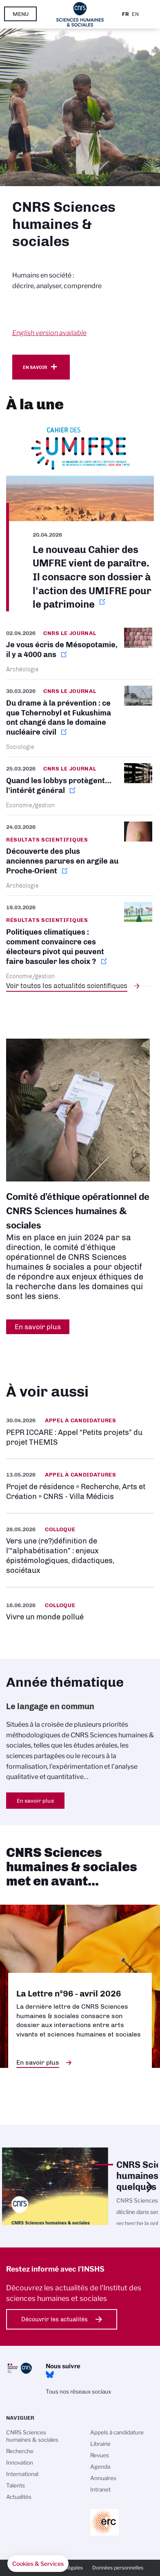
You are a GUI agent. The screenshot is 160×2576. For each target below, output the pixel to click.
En (135, 14)
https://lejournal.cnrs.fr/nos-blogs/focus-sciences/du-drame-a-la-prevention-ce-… (80, 718)
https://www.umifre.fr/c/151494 (80, 516)
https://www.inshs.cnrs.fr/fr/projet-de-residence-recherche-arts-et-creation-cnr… (80, 1485)
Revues (99, 2455)
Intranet (100, 2489)
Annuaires (103, 2478)
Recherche (19, 2451)
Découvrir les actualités (54, 2319)
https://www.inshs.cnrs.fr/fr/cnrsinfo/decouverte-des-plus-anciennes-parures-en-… (80, 855)
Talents (15, 2485)
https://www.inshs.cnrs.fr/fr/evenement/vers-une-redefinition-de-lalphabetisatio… (80, 1550)
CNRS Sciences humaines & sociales (32, 2436)
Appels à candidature (117, 2432)
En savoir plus (35, 1800)
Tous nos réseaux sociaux (78, 2391)
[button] (38, 2563)
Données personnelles (117, 2568)
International (22, 2474)
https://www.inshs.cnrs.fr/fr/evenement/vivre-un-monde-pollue (80, 1611)
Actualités (18, 2497)
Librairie (100, 2444)
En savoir (35, 367)
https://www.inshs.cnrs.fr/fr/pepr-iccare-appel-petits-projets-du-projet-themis (80, 1431)
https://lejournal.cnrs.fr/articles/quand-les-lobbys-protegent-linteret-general (80, 786)
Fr (125, 14)
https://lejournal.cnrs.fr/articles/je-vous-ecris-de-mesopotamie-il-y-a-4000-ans (80, 653)
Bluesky (50, 2375)
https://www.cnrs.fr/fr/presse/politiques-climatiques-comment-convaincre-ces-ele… (80, 941)
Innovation (19, 2462)
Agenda (100, 2466)
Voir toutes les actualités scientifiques (66, 986)
